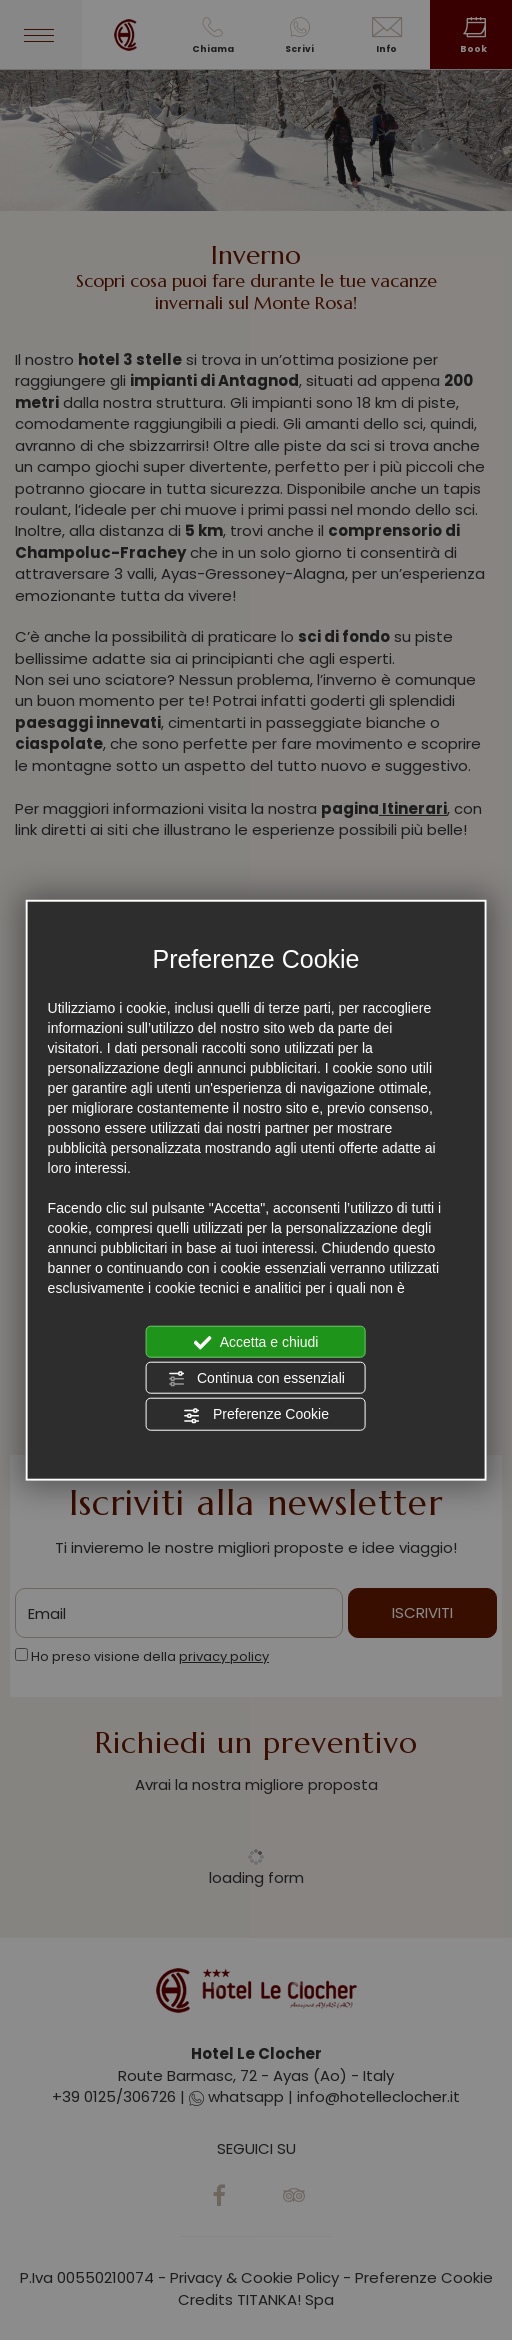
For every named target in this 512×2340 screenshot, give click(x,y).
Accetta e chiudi (256, 1342)
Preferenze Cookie (256, 1415)
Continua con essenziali (256, 1379)
